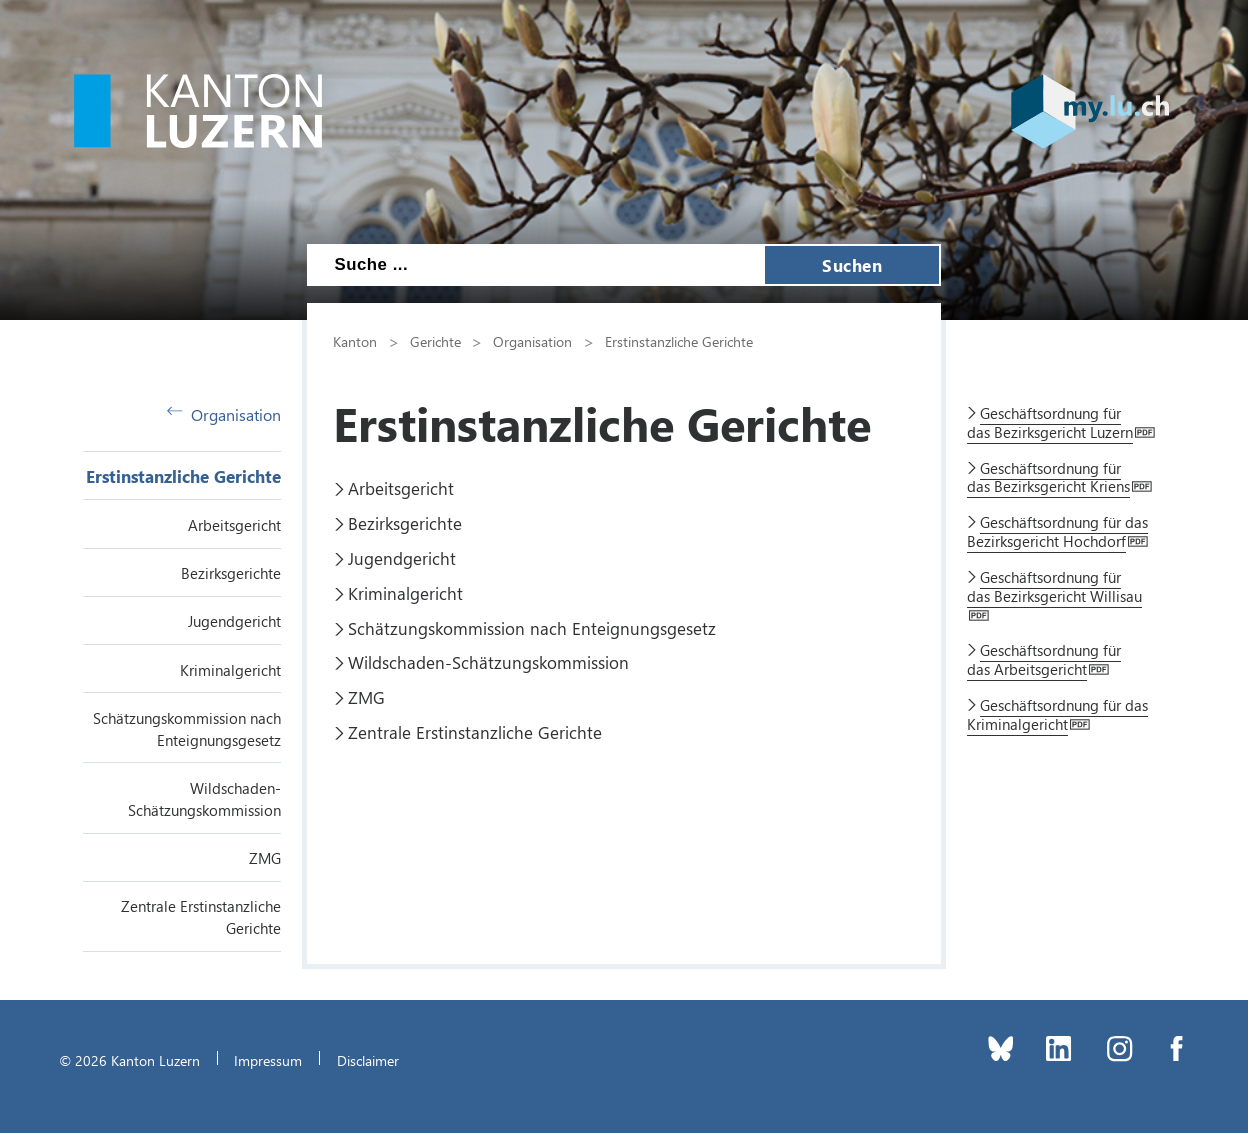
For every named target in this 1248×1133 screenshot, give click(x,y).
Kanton (355, 341)
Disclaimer (368, 1060)
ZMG (265, 858)
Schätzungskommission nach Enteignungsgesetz (532, 628)
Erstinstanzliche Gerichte (183, 476)
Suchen (852, 265)
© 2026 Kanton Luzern (129, 1060)
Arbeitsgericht (234, 525)
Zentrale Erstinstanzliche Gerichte (475, 732)
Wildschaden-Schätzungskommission (488, 662)
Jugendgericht (234, 621)
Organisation (224, 414)
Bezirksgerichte (231, 573)
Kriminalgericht (230, 670)
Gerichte (435, 341)
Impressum (268, 1060)
